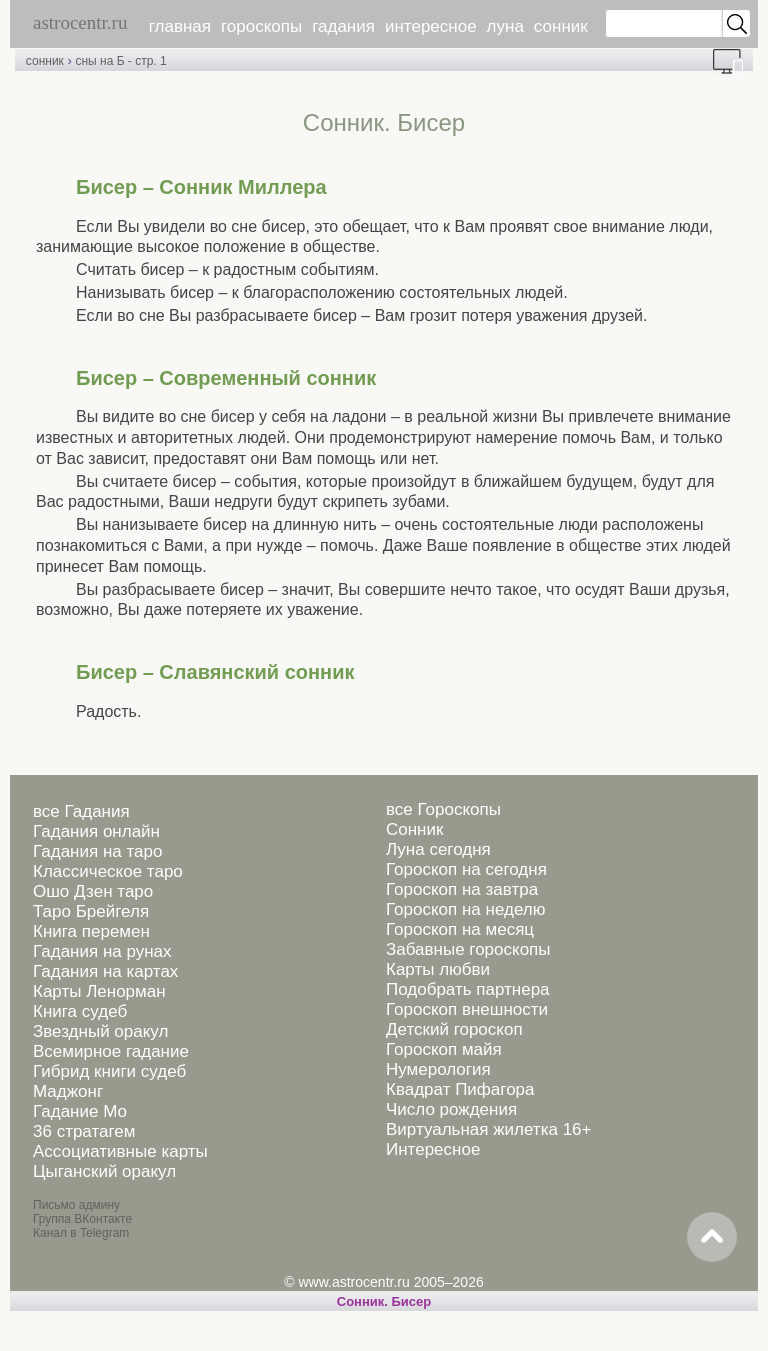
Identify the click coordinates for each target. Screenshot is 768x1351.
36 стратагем (84, 1131)
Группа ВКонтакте (82, 1219)
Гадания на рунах (102, 951)
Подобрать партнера (468, 989)
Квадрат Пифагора (460, 1089)
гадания (343, 26)
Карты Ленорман (99, 991)
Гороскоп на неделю (465, 909)
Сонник (414, 829)
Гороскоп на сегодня (466, 869)
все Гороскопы (443, 809)
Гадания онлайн (96, 831)
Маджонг (68, 1091)
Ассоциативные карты (120, 1151)
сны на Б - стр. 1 (120, 61)
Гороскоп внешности (467, 1009)
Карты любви (438, 969)
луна (505, 26)
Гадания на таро (97, 851)
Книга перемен (91, 931)
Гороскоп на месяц (460, 929)
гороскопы (261, 26)
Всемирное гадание (111, 1051)
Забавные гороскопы (468, 949)
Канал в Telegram (81, 1233)
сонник (561, 26)
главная (180, 26)
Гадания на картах (105, 971)
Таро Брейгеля (91, 911)
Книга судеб (80, 1011)
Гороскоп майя (444, 1049)
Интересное (433, 1149)
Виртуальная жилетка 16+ (489, 1129)
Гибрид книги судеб (109, 1071)
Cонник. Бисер (384, 1301)
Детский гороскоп (454, 1029)
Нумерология (438, 1069)
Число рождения (451, 1109)
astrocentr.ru (80, 22)
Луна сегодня (438, 849)
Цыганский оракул (104, 1171)
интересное (431, 26)
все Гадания (81, 811)
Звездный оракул (100, 1031)
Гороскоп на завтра (462, 889)
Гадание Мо (80, 1111)
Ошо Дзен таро (93, 891)
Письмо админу (76, 1205)
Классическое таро (108, 871)
